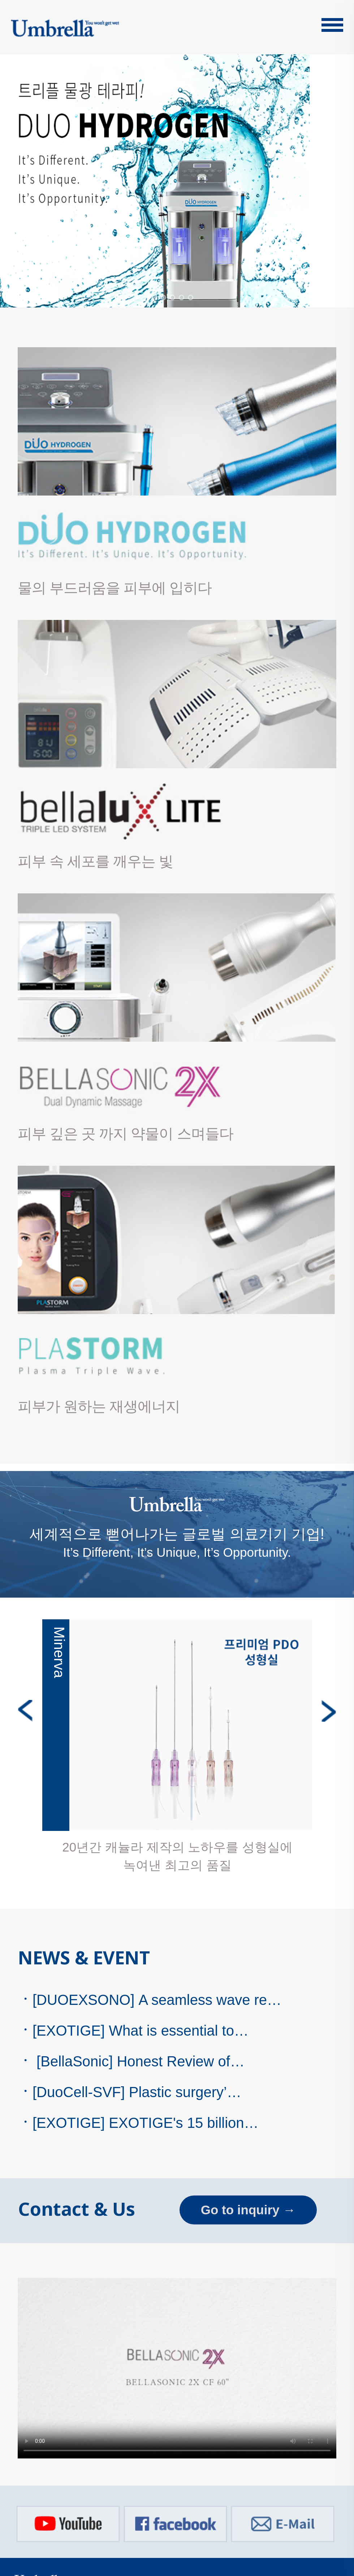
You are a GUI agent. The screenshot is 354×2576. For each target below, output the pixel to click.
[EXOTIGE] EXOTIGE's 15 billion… (138, 2123)
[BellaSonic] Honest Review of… (131, 2061)
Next (328, 1711)
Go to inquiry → (248, 2210)
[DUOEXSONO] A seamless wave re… (149, 2000)
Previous (25, 1711)
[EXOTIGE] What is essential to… (133, 2031)
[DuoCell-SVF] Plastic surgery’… (129, 2092)
